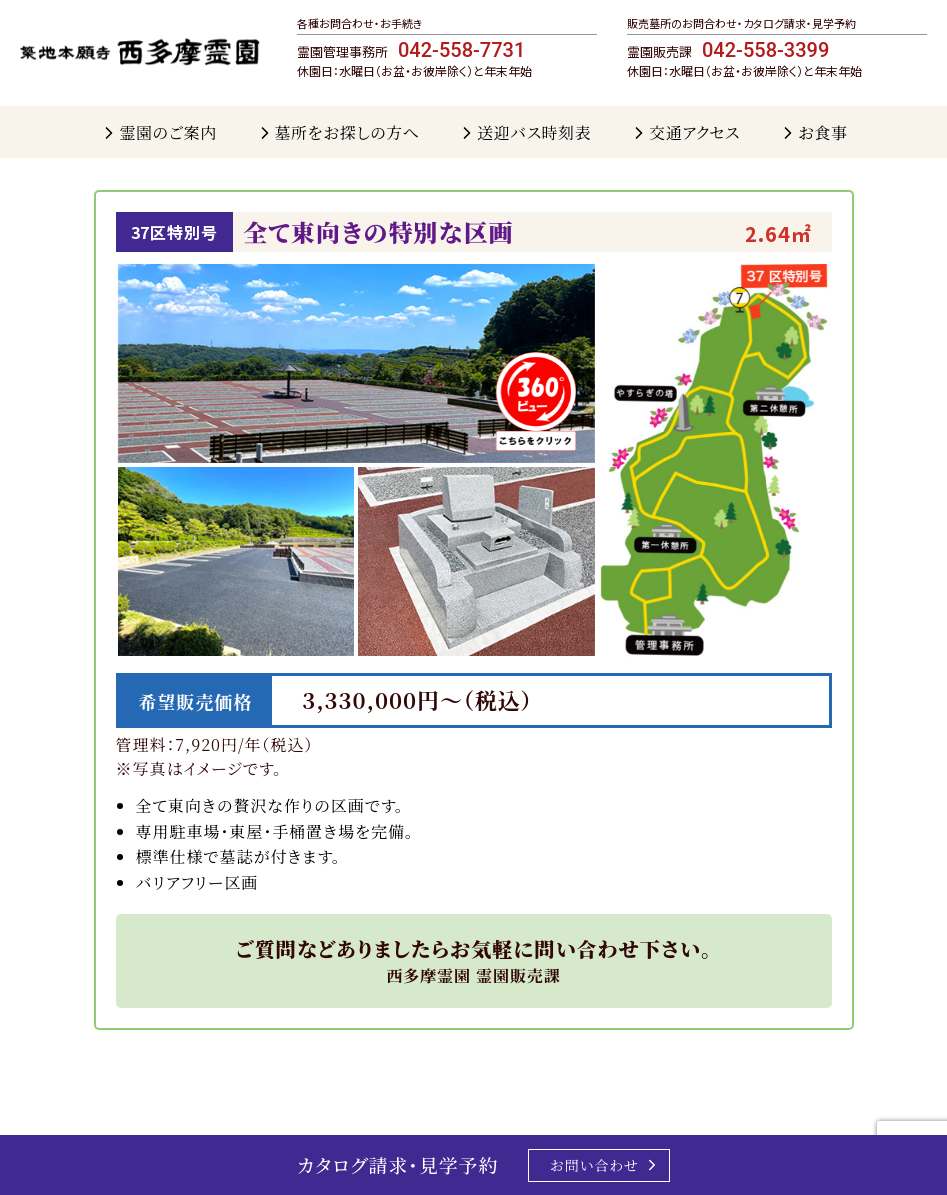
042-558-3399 (765, 50)
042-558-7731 (461, 50)
